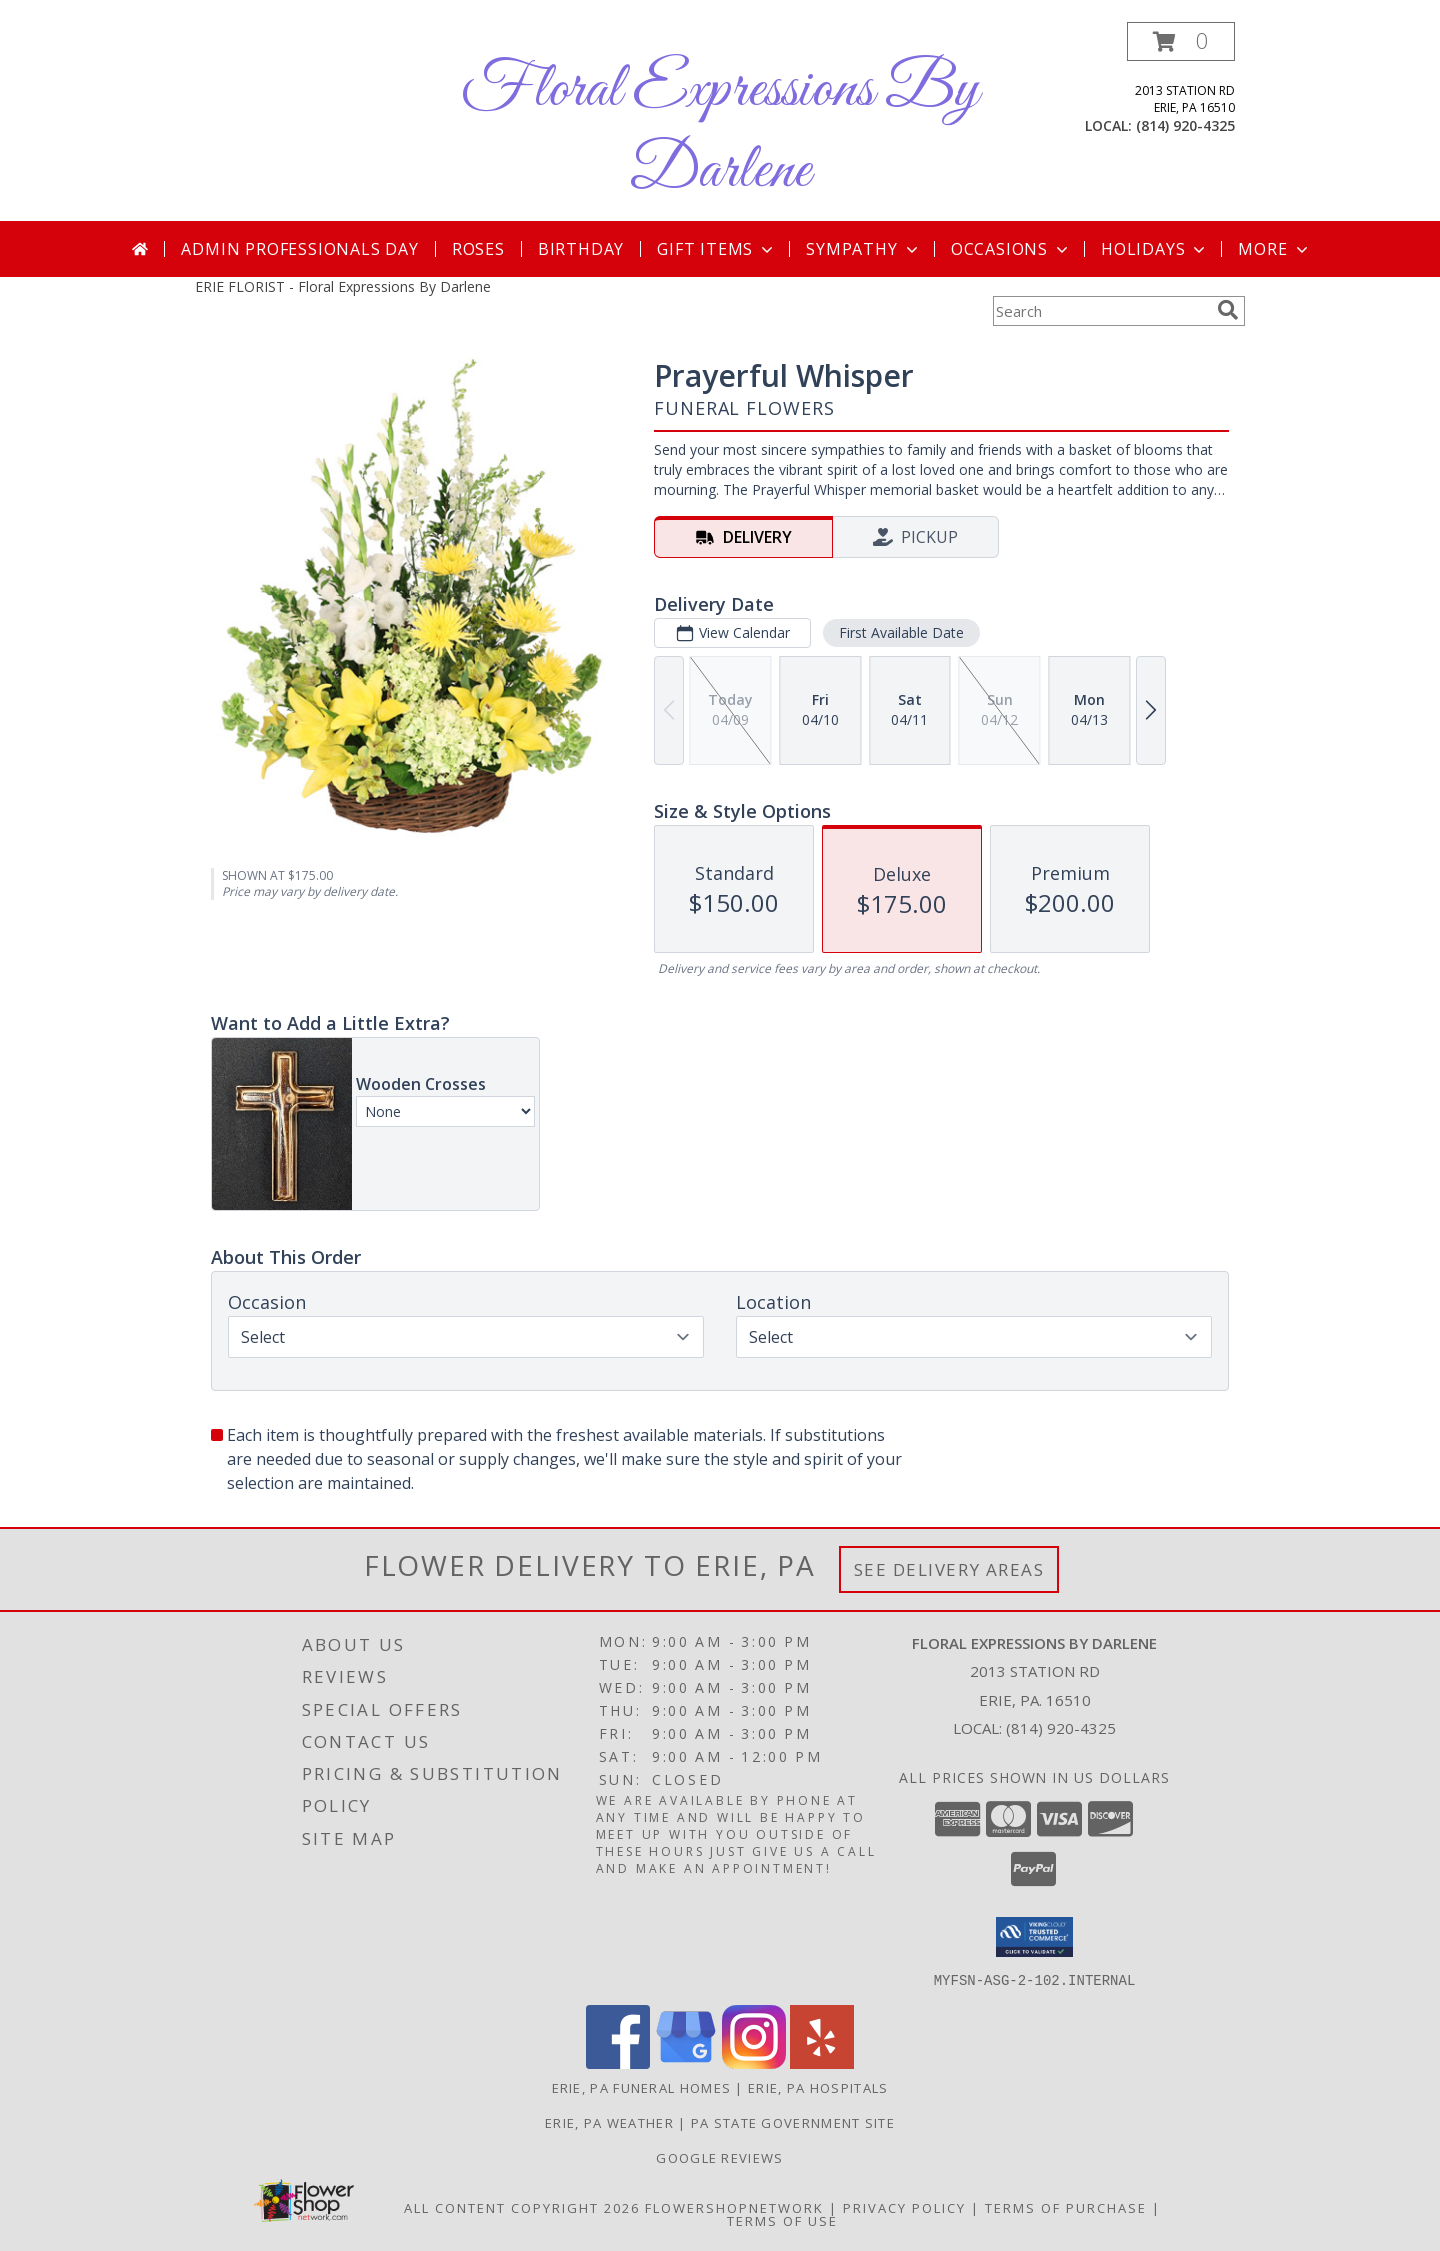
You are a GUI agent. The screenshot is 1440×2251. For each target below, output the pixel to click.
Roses (478, 249)
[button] (1181, 41)
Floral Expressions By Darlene (720, 131)
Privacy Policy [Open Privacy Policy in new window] (904, 2207)
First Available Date (901, 632)
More (1274, 249)
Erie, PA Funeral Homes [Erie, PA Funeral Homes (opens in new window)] (642, 2087)
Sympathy (863, 249)
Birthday (581, 249)
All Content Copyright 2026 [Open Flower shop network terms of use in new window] (522, 2207)
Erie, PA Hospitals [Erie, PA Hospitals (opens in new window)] (818, 2087)
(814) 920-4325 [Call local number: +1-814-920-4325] (1185, 125)
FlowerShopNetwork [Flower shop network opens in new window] (734, 2207)
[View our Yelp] (822, 2062)
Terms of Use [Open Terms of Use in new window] (782, 2220)
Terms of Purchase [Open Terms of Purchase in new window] (1066, 2207)
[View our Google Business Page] (686, 2062)
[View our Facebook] (618, 2062)
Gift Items (717, 249)
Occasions (1011, 249)
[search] (1228, 310)
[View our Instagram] (754, 2062)
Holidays (1155, 249)
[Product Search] (1101, 311)
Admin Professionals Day (299, 249)
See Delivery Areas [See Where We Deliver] (949, 1569)
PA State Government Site (793, 2122)
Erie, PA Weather (609, 2122)
